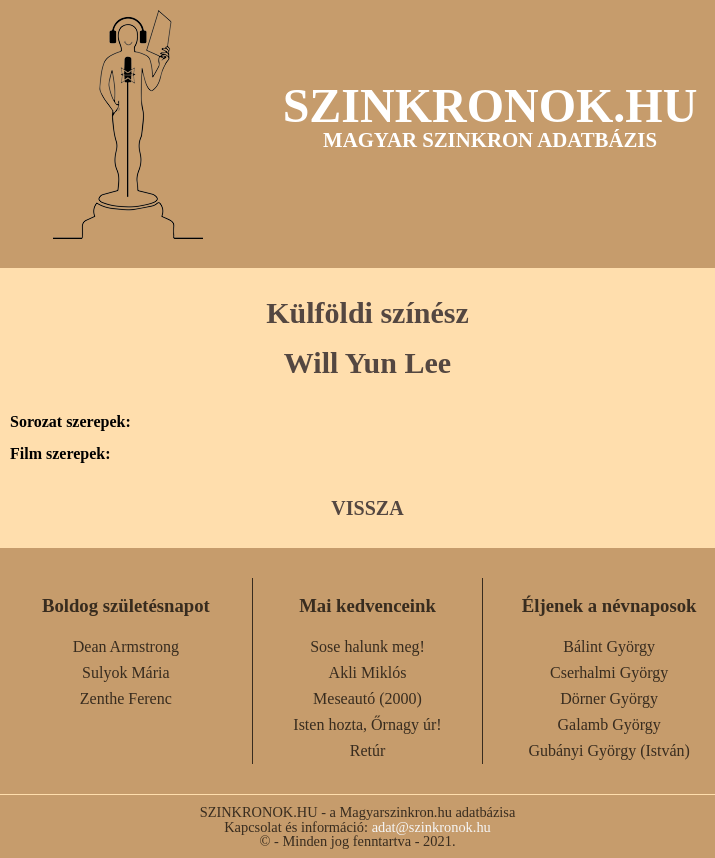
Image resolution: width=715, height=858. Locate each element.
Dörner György (609, 698)
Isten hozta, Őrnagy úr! (367, 724)
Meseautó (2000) (367, 698)
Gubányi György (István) (608, 750)
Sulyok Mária (126, 672)
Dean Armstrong (126, 646)
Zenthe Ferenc (126, 698)
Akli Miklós (368, 672)
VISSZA (367, 508)
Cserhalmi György (609, 672)
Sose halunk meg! (367, 646)
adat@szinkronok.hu (431, 827)
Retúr (368, 750)
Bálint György (609, 646)
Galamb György (609, 724)
